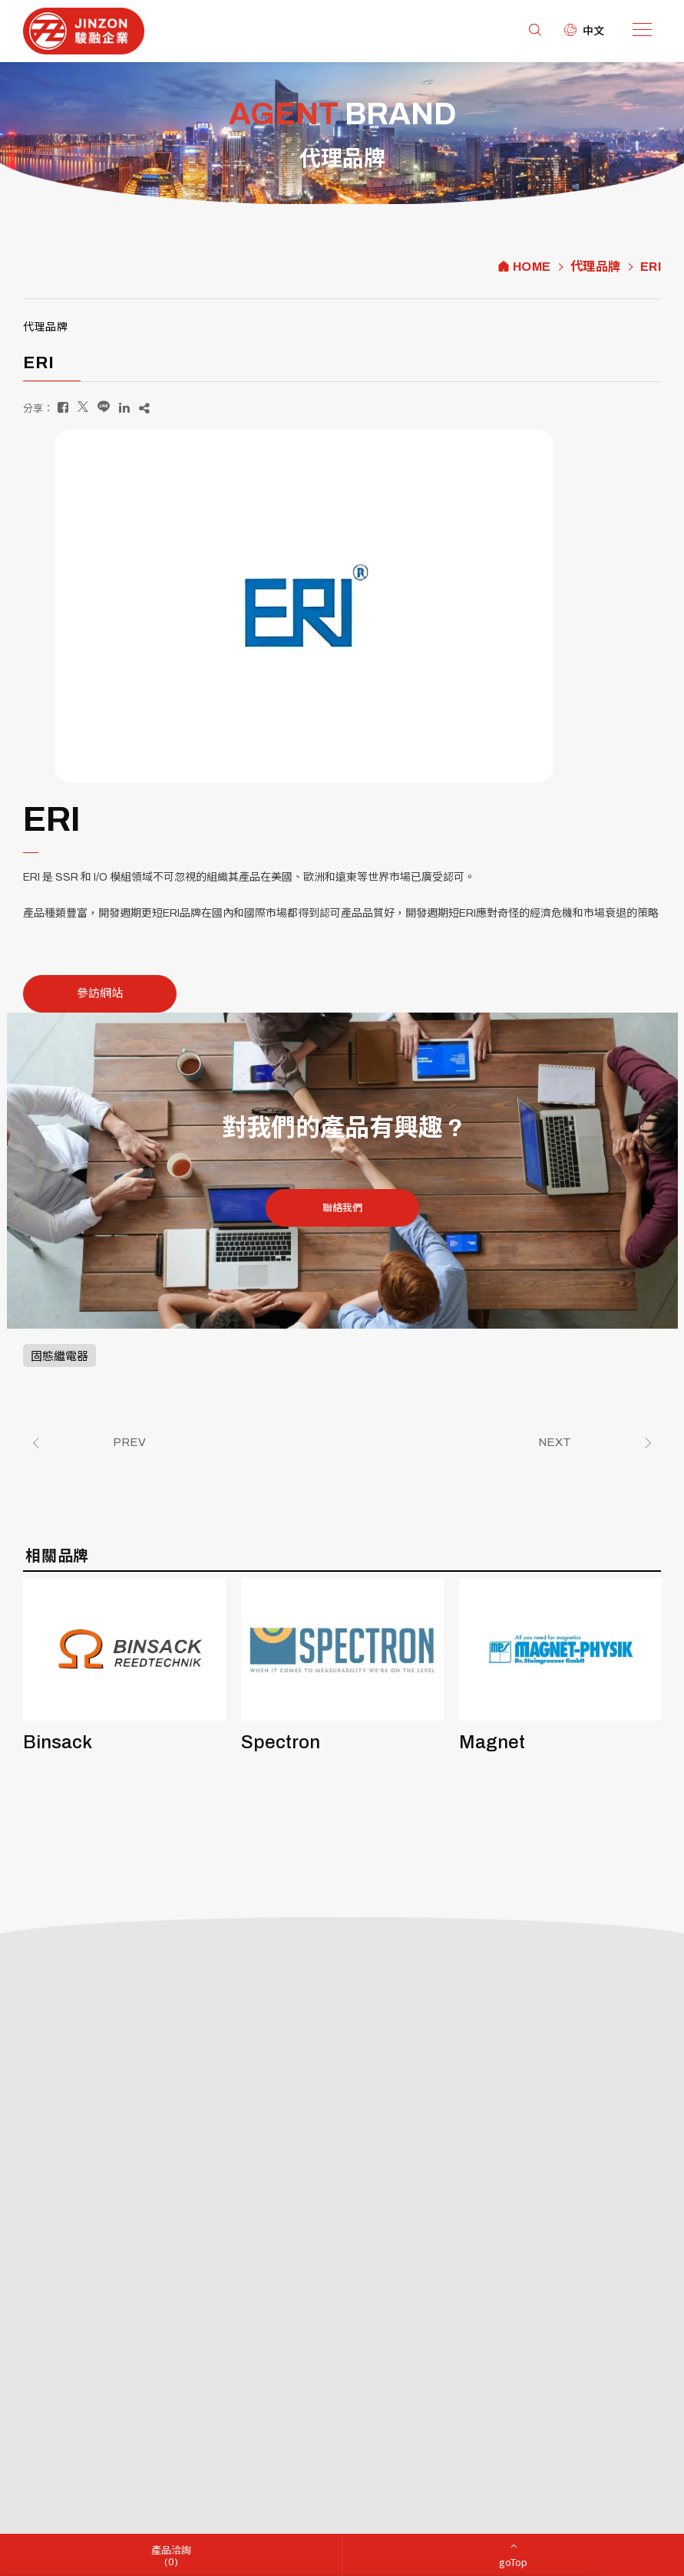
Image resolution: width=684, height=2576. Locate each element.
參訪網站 (100, 993)
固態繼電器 (59, 1356)
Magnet (492, 1742)
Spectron (280, 1742)
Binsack (57, 1742)
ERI (651, 267)
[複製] (144, 407)
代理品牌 (595, 267)
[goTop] (513, 2555)
